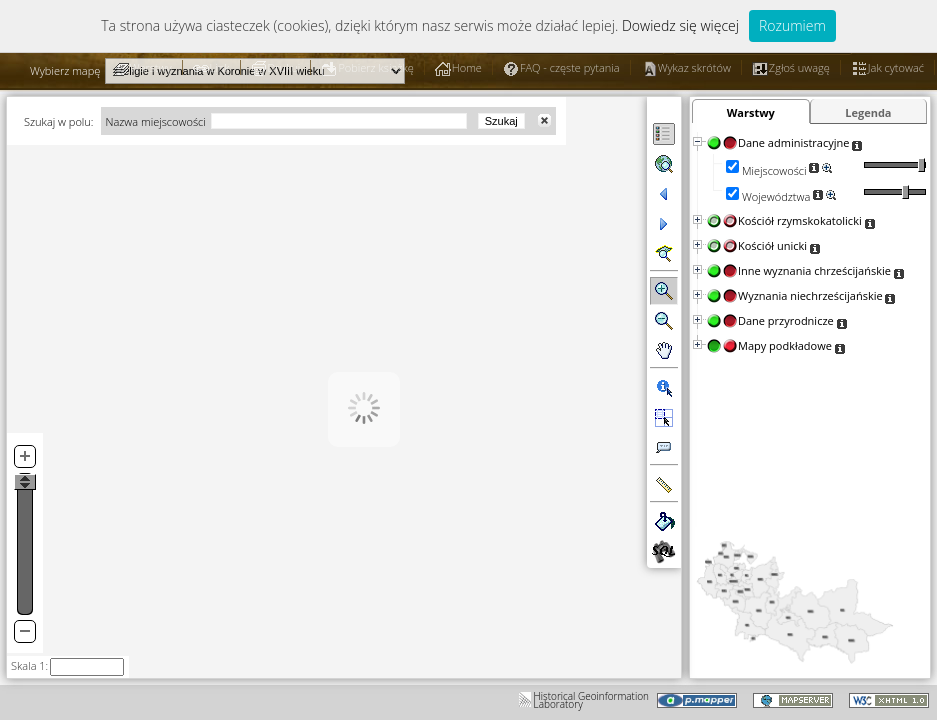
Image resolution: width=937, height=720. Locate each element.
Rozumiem (792, 25)
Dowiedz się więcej (680, 25)
